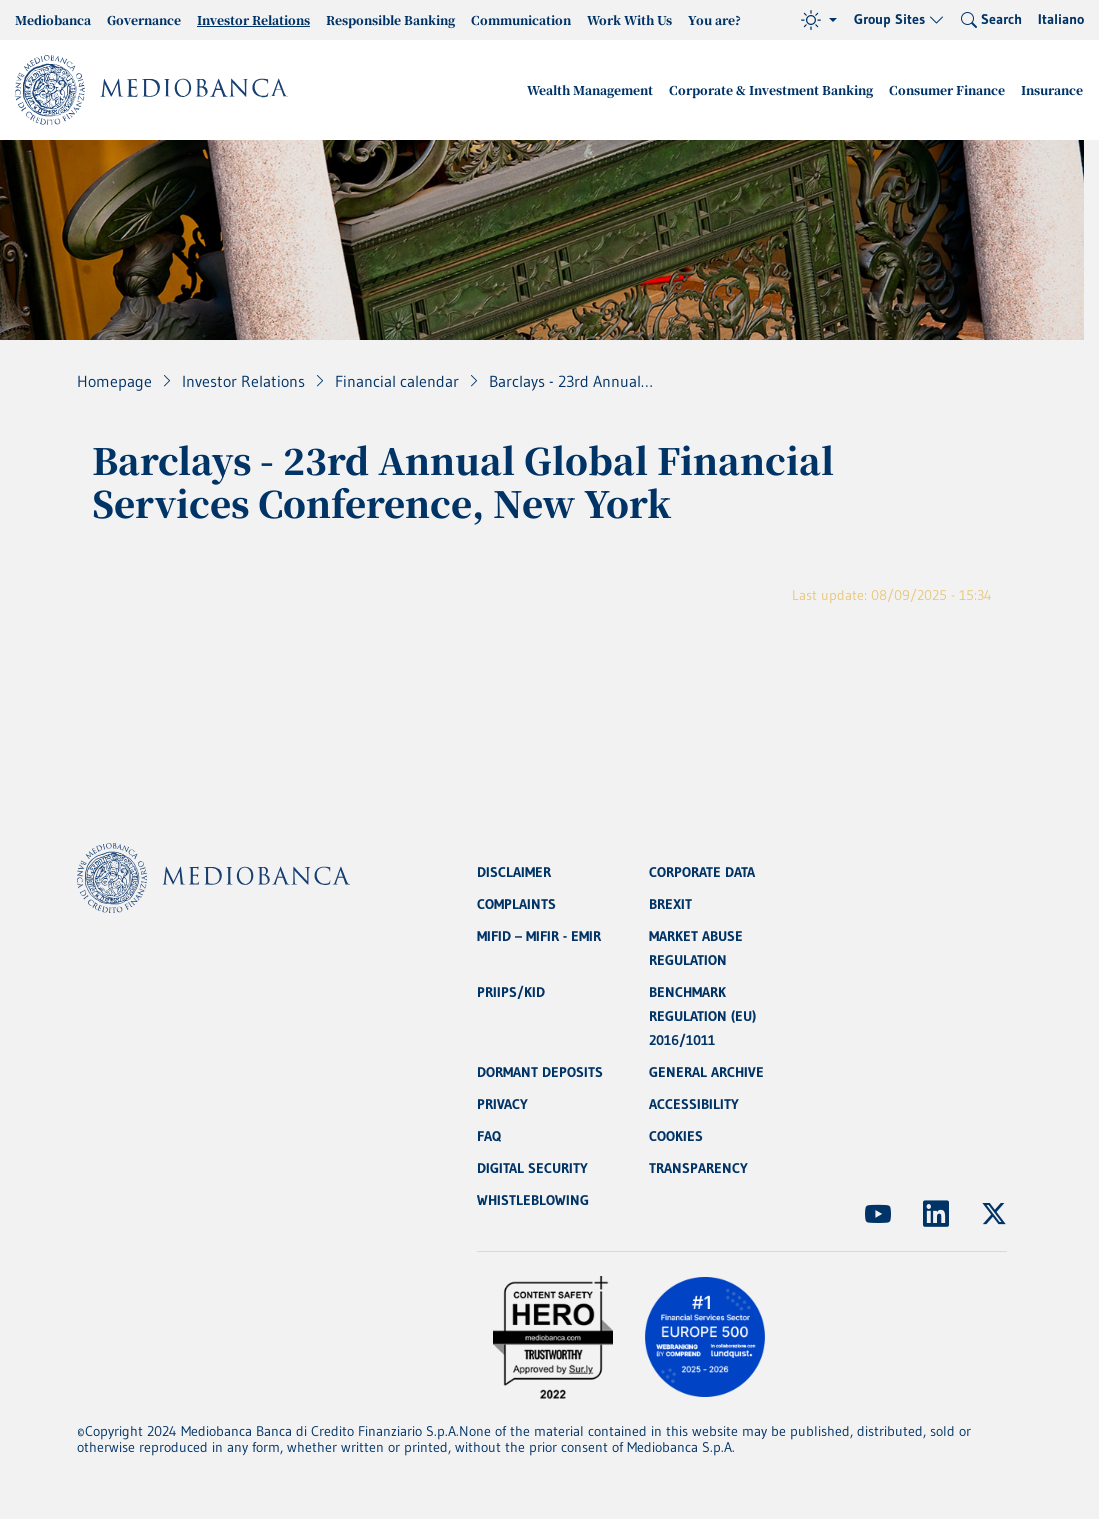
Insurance (1052, 89)
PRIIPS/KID (511, 992)
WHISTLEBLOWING (533, 1200)
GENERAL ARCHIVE (706, 1072)
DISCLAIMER (514, 872)
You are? (714, 19)
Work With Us (629, 19)
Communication (521, 19)
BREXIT (670, 904)
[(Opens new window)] (878, 1214)
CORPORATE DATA (702, 872)
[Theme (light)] (819, 20)
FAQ (489, 1136)
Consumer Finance (947, 89)
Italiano (1061, 19)
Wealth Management (590, 89)
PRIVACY (502, 1104)
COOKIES (676, 1136)
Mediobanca (53, 19)
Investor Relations (253, 19)
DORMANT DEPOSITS (540, 1072)
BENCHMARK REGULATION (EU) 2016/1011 (702, 1016)
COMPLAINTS (516, 904)
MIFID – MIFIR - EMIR (539, 936)
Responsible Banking (390, 19)
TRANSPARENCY (698, 1168)
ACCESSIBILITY (694, 1104)
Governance (144, 19)
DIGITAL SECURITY (532, 1168)
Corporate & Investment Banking (771, 89)
